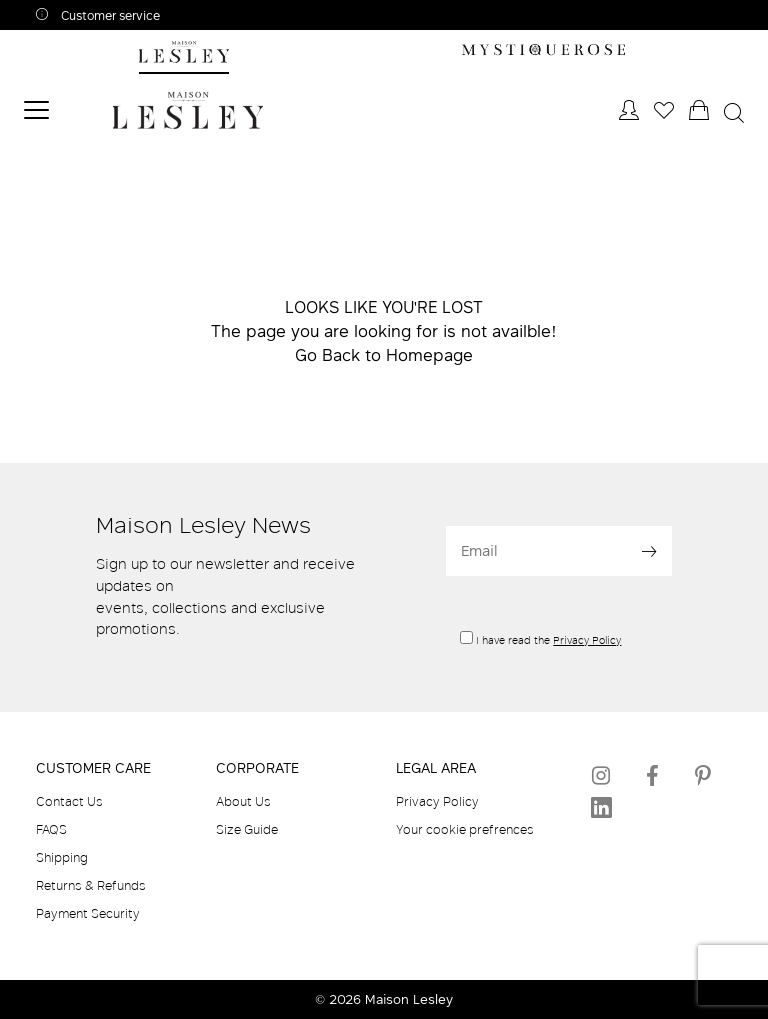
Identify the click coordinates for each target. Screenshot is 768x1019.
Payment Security (88, 913)
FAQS (51, 829)
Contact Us (69, 801)
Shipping (62, 857)
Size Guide (247, 829)
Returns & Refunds (91, 885)
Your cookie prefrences (465, 829)
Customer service (109, 15)
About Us (243, 801)
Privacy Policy (587, 640)
